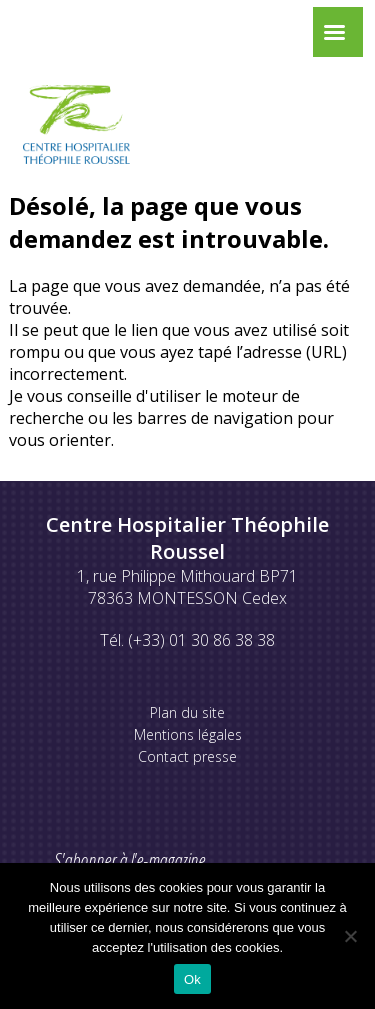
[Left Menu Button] (334, 37)
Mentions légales (188, 734)
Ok (192, 979)
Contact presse (187, 756)
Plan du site (187, 712)
